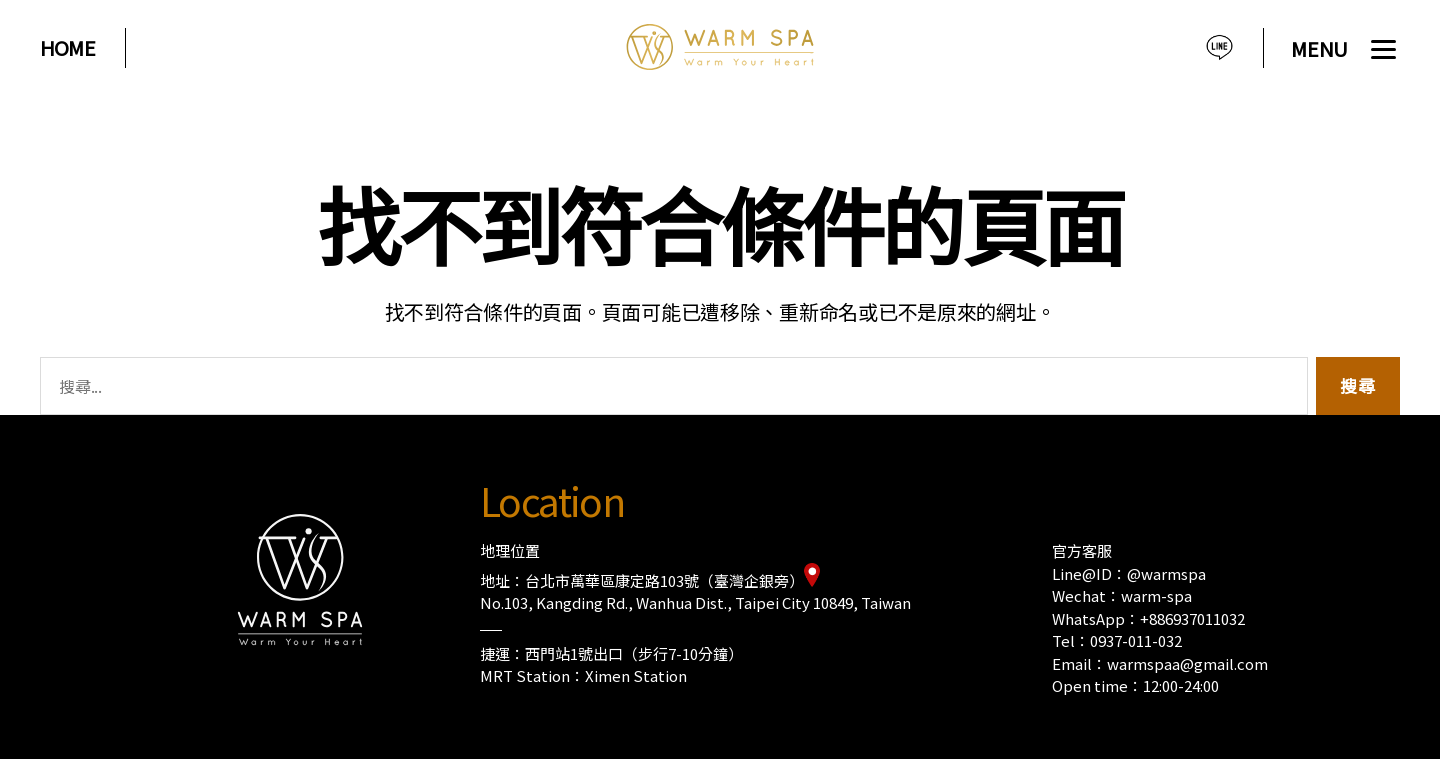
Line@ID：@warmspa (1129, 573)
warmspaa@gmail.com (1187, 663)
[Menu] (1345, 52)
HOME (67, 48)
